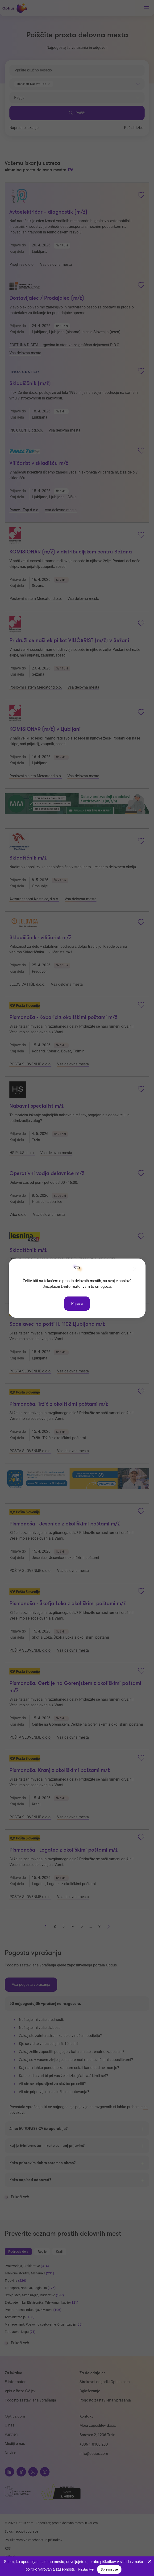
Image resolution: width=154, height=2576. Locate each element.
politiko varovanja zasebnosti (49, 2569)
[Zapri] (134, 1269)
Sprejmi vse (109, 2569)
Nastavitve (86, 2569)
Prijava (77, 1303)
